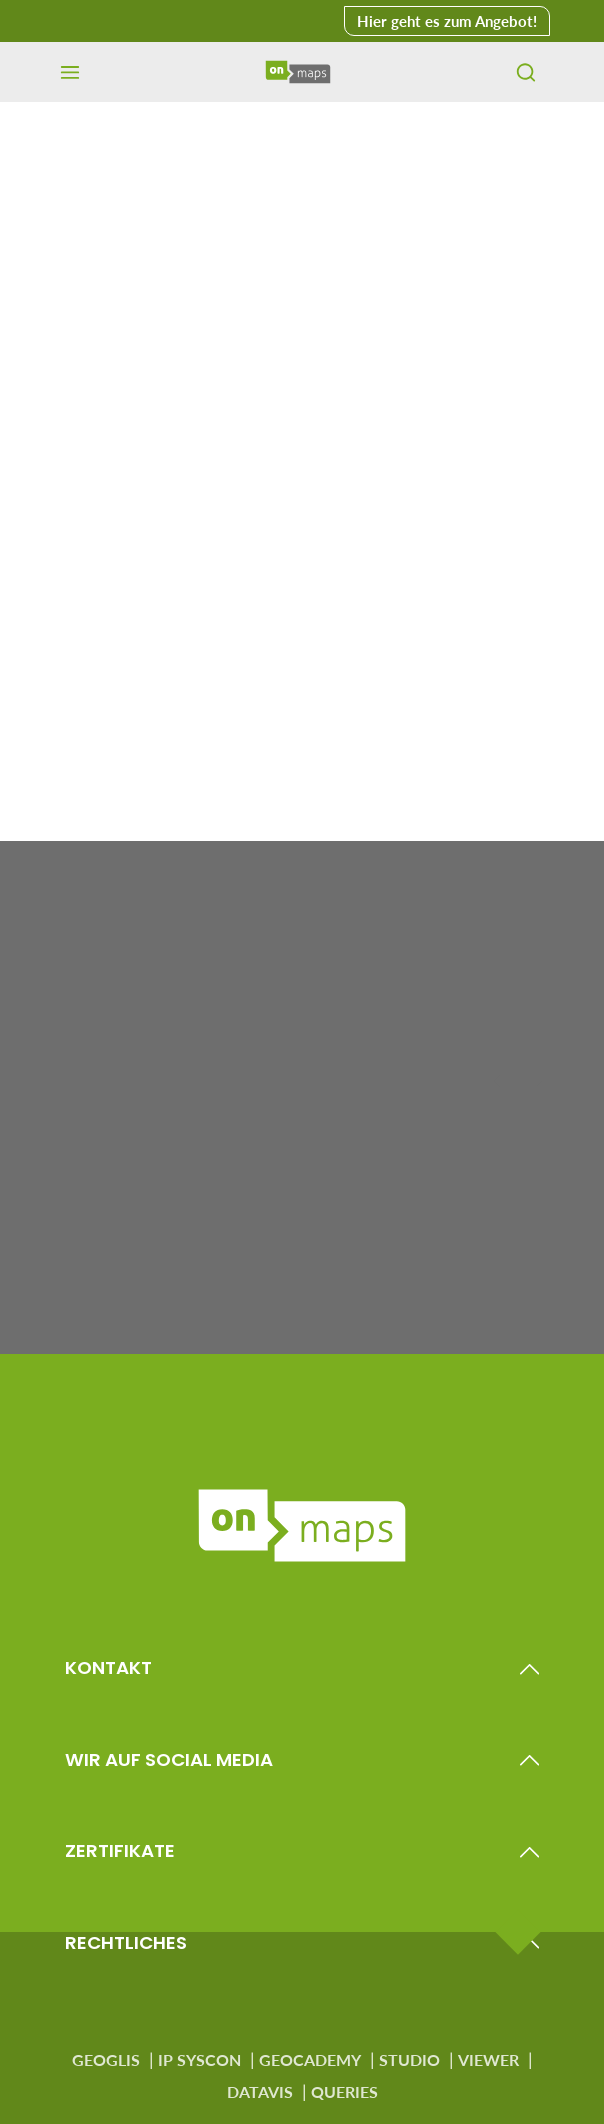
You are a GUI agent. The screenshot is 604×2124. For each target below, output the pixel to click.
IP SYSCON (199, 2059)
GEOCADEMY (310, 2059)
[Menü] (70, 72)
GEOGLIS (106, 2059)
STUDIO (409, 2059)
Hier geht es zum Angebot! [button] (447, 21)
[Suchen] (526, 72)
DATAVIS (260, 2091)
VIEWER (488, 2059)
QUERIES (344, 2091)
